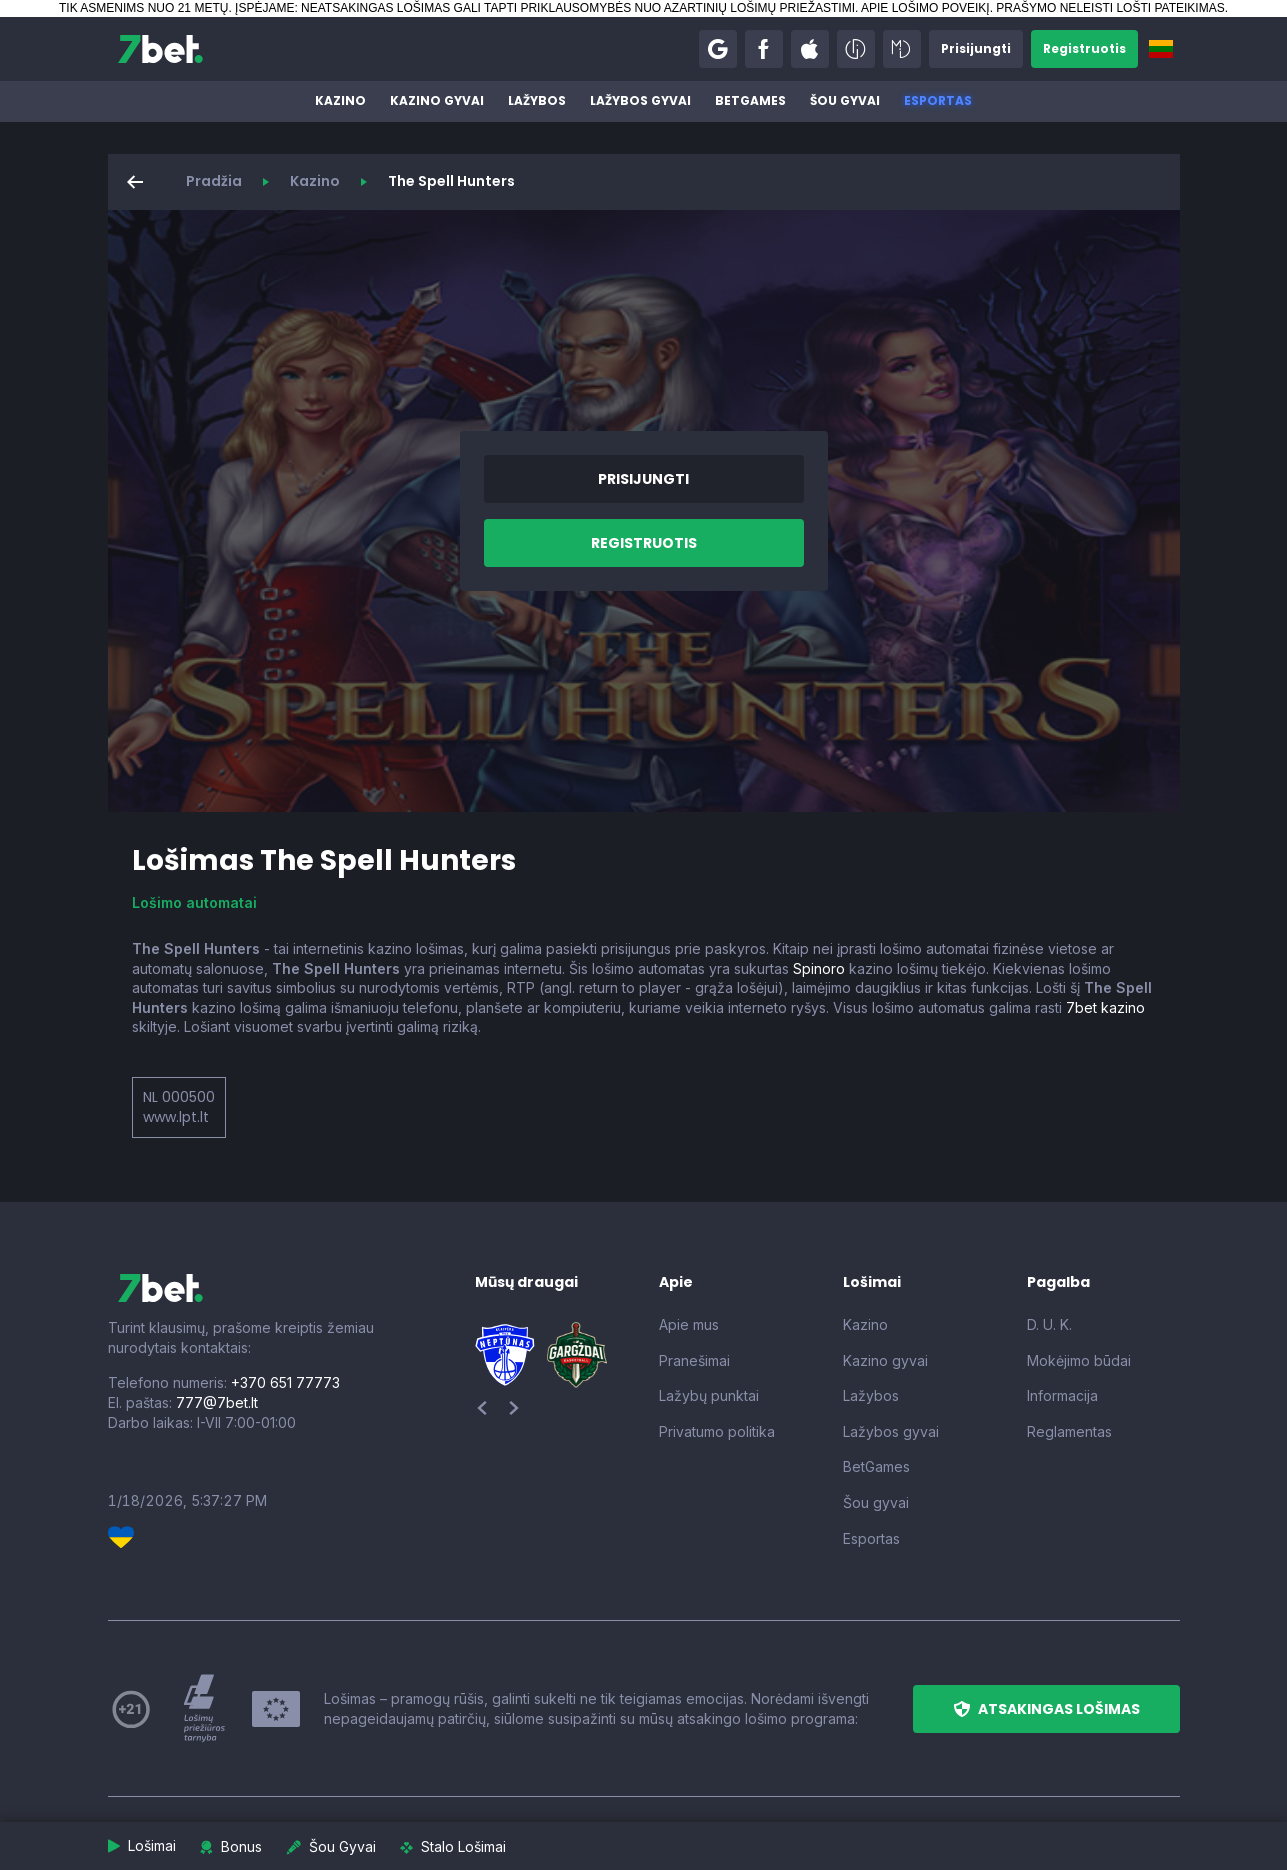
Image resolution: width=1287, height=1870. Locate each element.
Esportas (938, 100)
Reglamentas (1069, 1431)
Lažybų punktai (709, 1395)
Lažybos (537, 100)
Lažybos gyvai (640, 100)
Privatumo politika (717, 1431)
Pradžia (214, 181)
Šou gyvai (845, 100)
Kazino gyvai (437, 100)
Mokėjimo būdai (1079, 1360)
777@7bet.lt (217, 1402)
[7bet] (160, 49)
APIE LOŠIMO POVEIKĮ (925, 8)
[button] (718, 49)
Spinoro (819, 968)
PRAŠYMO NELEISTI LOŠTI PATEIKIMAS (1110, 8)
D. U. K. (1049, 1324)
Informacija (1062, 1395)
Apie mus (689, 1324)
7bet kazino (1105, 1007)
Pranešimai (694, 1360)
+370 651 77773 (285, 1382)
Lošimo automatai (194, 902)
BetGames (750, 100)
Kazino (340, 100)
